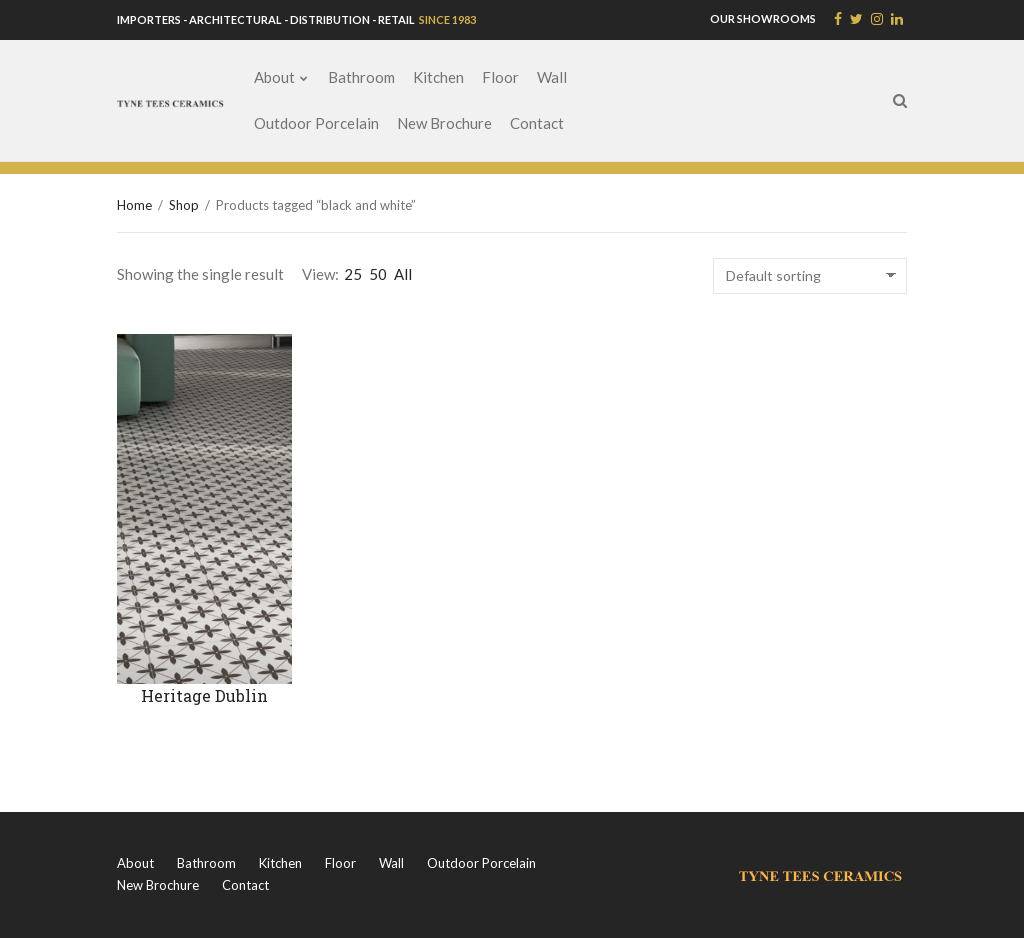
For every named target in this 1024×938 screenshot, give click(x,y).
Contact (537, 123)
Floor (500, 77)
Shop (184, 205)
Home (134, 205)
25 (353, 274)
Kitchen (438, 77)
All (403, 274)
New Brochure (444, 123)
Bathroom (361, 77)
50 (378, 274)
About (274, 77)
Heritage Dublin (204, 695)
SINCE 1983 (446, 19)
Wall (552, 77)
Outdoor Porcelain (316, 123)
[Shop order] (810, 276)
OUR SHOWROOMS (763, 18)
